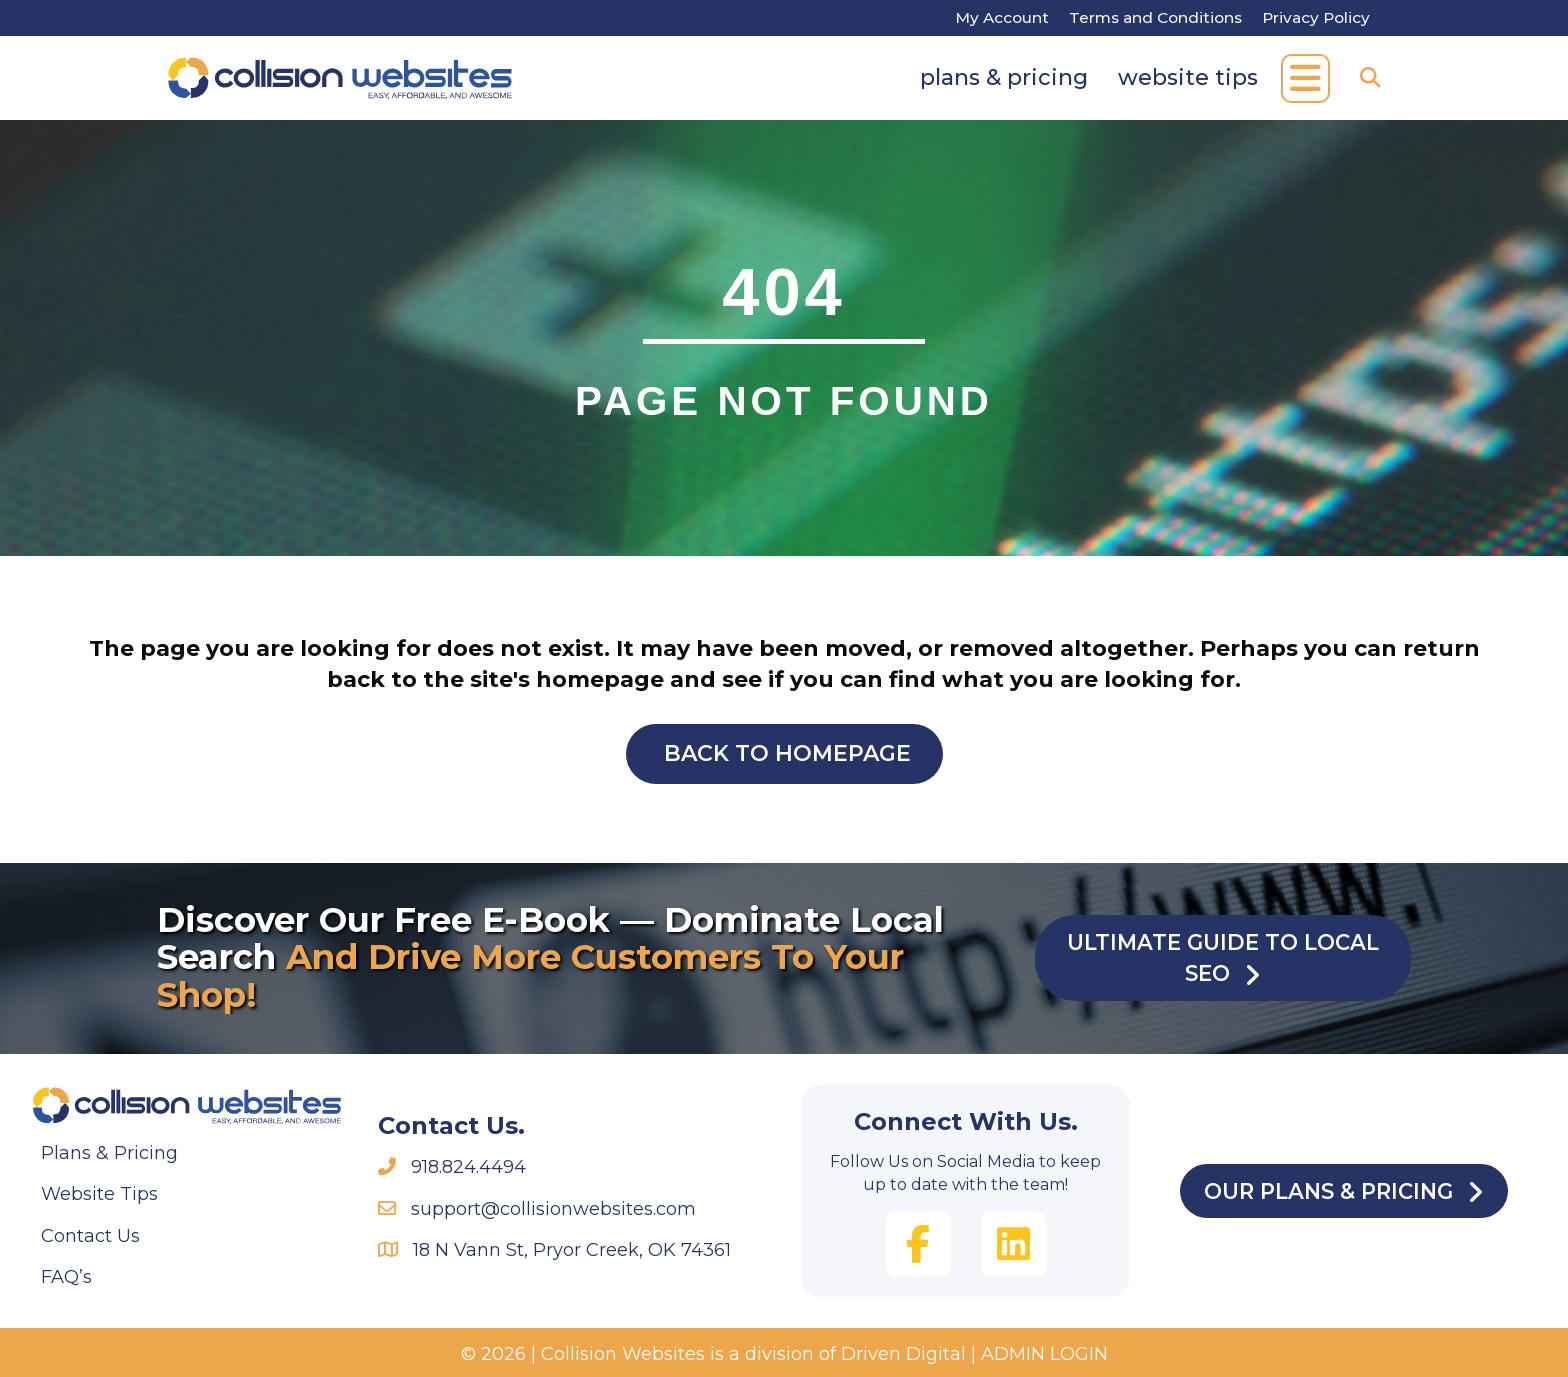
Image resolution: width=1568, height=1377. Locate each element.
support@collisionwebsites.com (553, 1209)
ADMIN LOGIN (1044, 1354)
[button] (1305, 78)
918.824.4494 (468, 1167)
